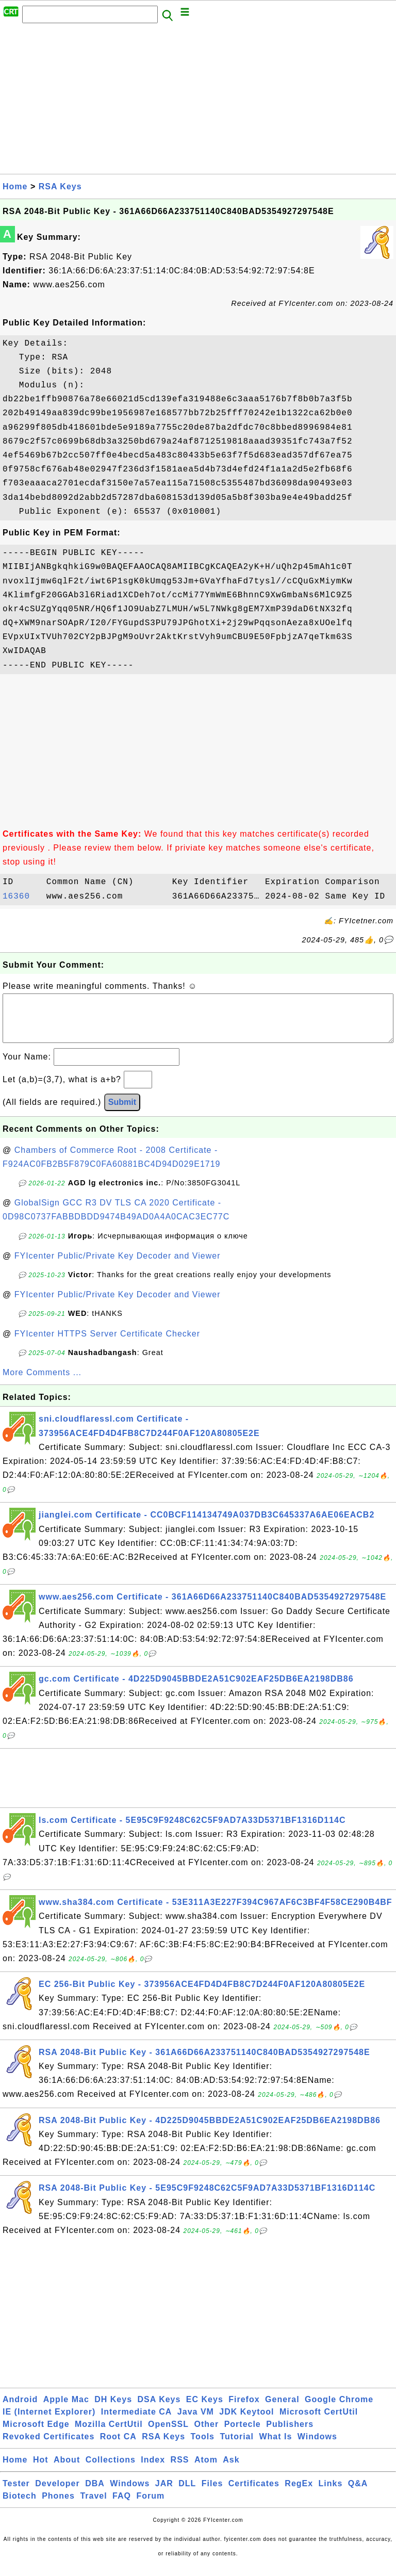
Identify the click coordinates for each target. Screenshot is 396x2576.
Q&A (358, 2493)
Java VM (195, 2422)
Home (15, 186)
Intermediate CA (136, 2422)
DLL (187, 2493)
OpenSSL (168, 2434)
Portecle (242, 2434)
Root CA (118, 2446)
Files (212, 2493)
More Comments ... (42, 1382)
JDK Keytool (246, 2422)
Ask (231, 2470)
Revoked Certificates (48, 2446)
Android (20, 2409)
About (67, 2470)
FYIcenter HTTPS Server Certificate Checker (107, 1344)
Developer (57, 2493)
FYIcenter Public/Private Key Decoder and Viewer (117, 1266)
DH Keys (113, 2409)
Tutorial (236, 2446)
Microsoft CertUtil (318, 2422)
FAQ (121, 2506)
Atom (206, 2470)
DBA (95, 2493)
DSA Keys (159, 2409)
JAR (164, 2493)
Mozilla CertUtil (109, 2434)
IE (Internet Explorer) (49, 2422)
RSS (180, 2470)
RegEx (299, 2493)
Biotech (20, 2506)
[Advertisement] (198, 101)
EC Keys (204, 2409)
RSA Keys (60, 186)
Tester (16, 2493)
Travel (93, 2506)
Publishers (290, 2434)
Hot (40, 2470)
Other (206, 2434)
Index (153, 2470)
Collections (111, 2470)
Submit (122, 1112)
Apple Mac (66, 2409)
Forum (150, 2506)
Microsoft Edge (36, 2434)
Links (331, 2493)
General (282, 2409)
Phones (58, 2506)
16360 (22, 896)
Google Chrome (339, 2409)
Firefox (243, 2409)
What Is (275, 2446)
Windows (317, 2446)
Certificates (253, 2493)
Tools (202, 2446)
